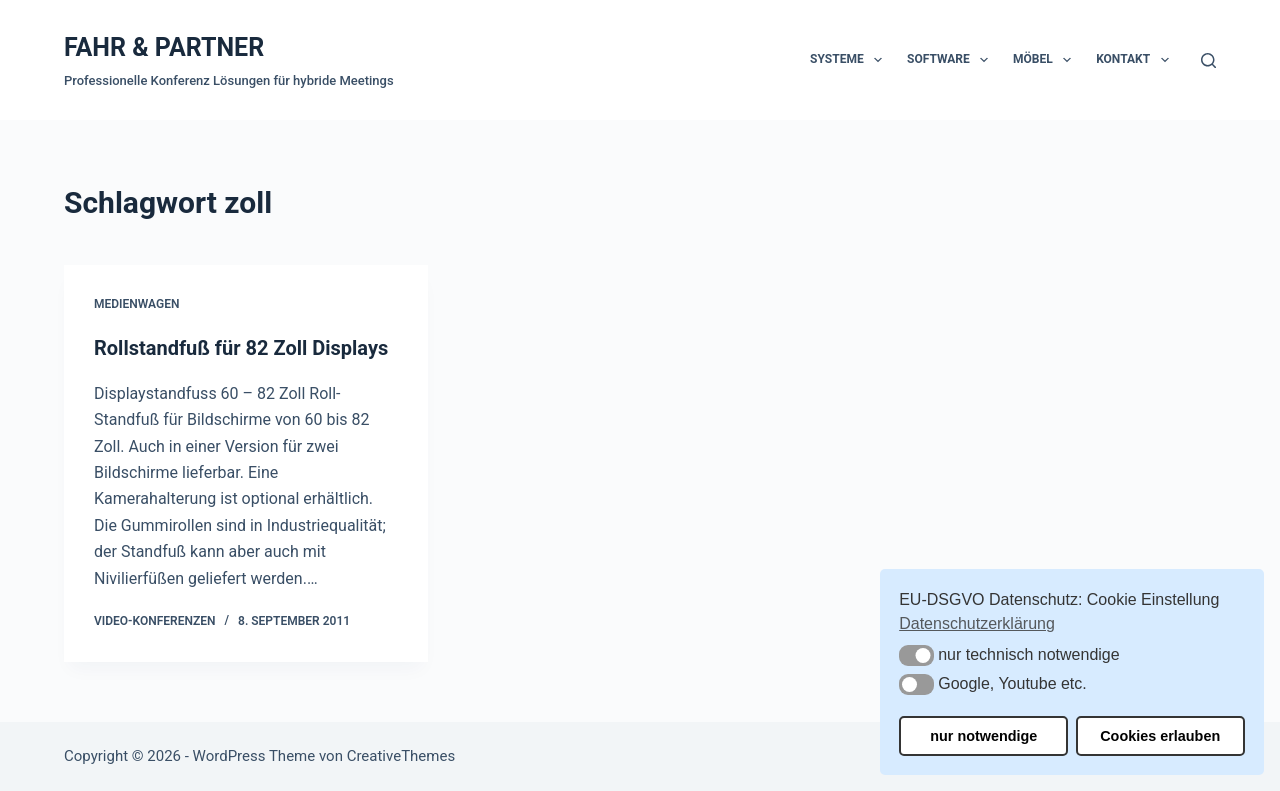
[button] (916, 655)
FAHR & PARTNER (164, 47)
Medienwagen (136, 304)
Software (951, 60)
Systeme (850, 60)
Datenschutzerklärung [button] (977, 623)
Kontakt (1136, 60)
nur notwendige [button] (983, 736)
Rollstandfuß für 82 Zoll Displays (241, 348)
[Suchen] (1208, 60)
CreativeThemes (401, 756)
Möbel (1046, 60)
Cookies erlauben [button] (1160, 736)
